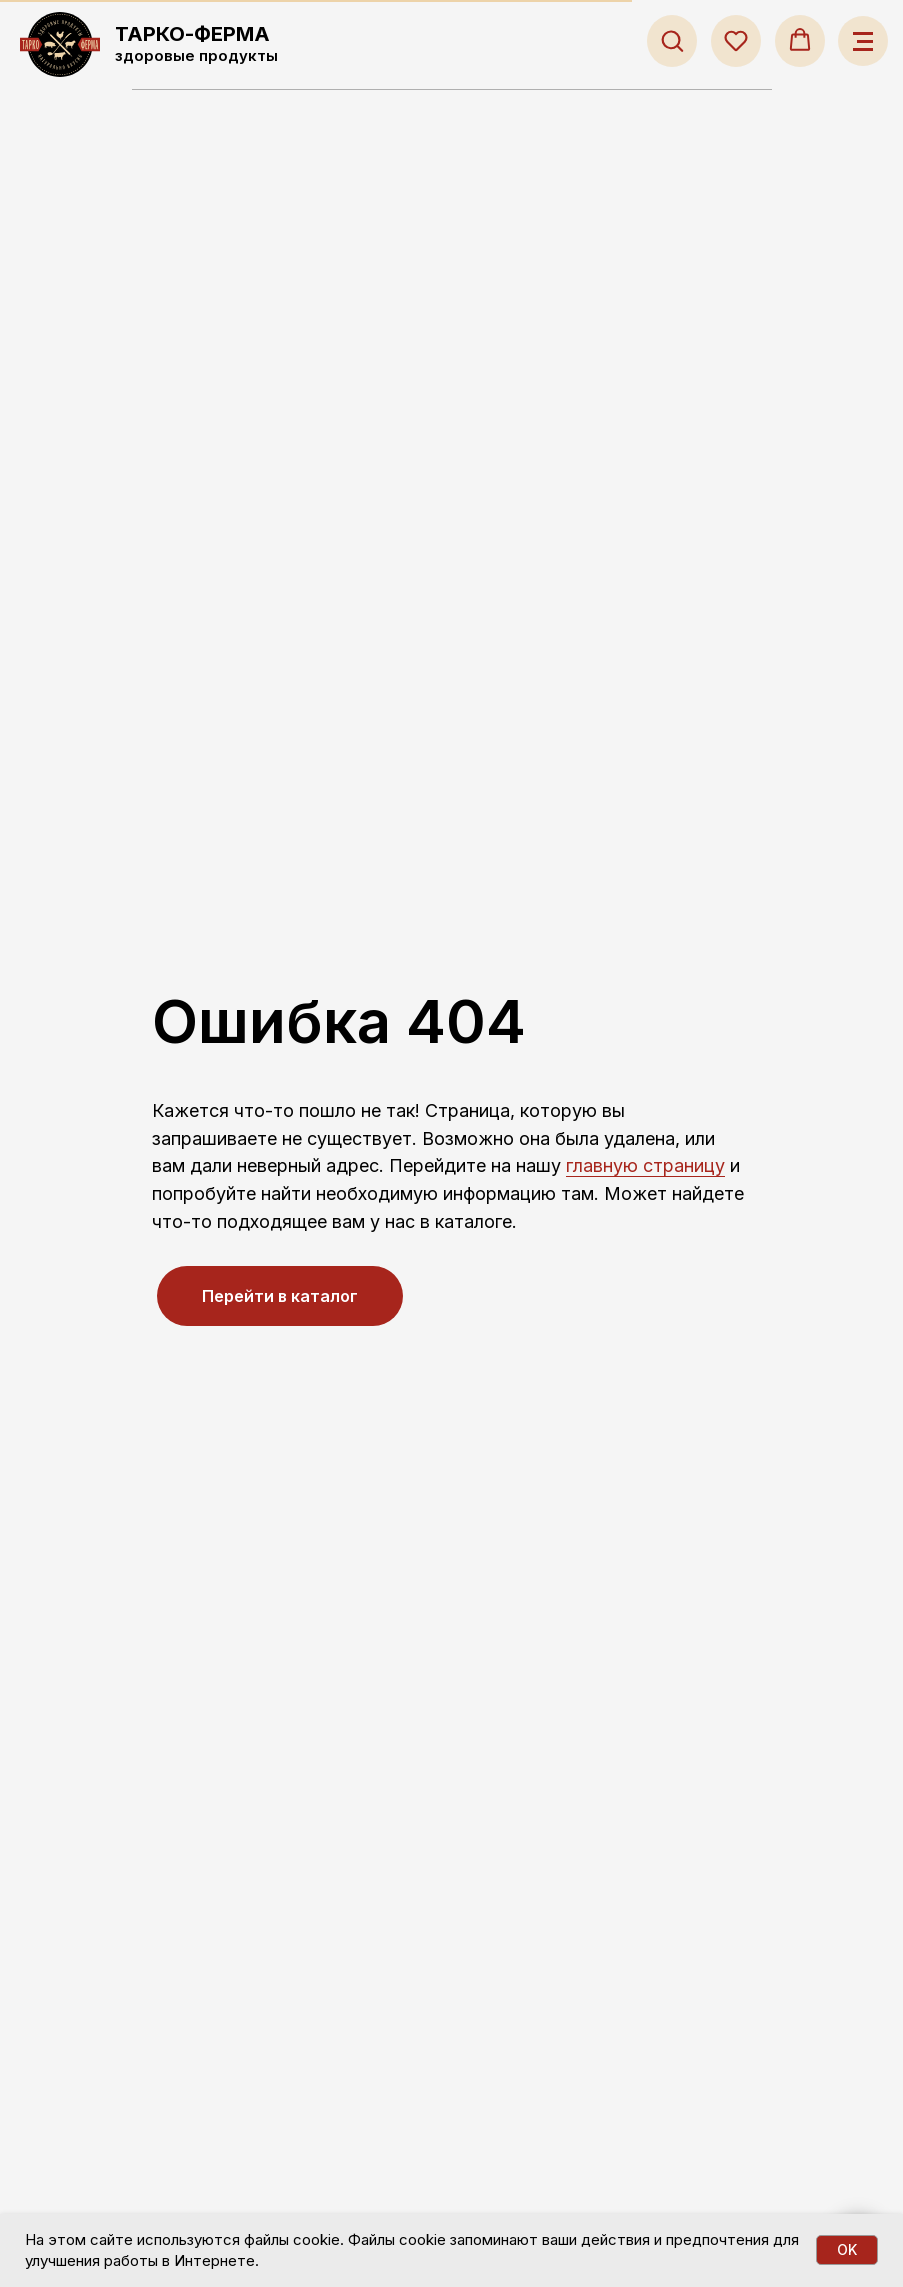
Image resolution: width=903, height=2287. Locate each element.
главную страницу (645, 1165)
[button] (672, 40)
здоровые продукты (196, 55)
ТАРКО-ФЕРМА (192, 34)
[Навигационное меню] (863, 41)
